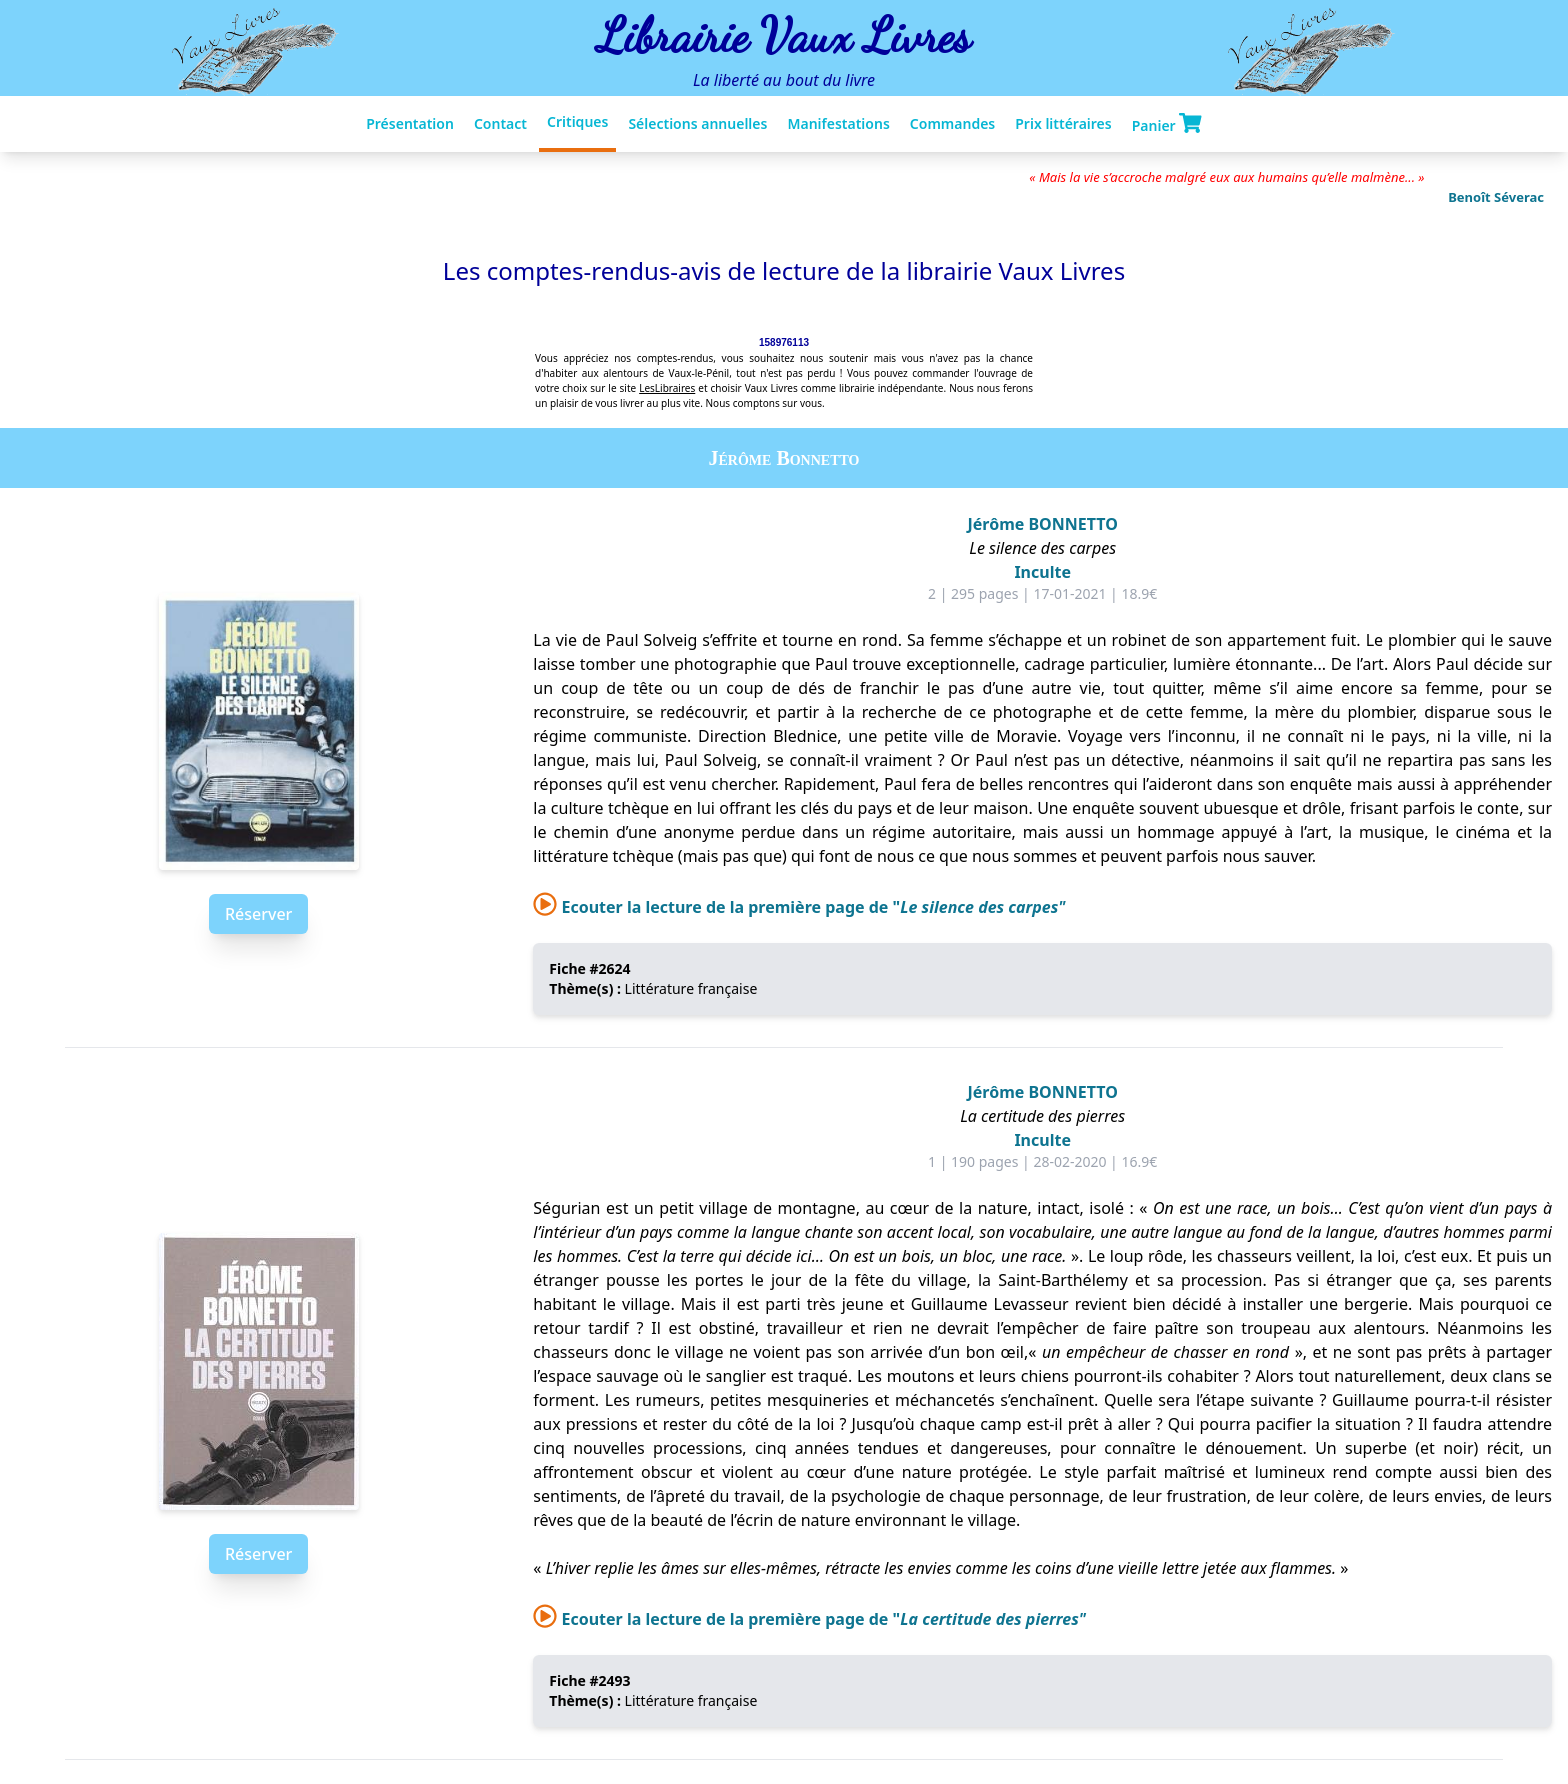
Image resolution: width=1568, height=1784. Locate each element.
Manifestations (838, 123)
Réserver (258, 914)
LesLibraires (667, 388)
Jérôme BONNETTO (1042, 524)
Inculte (1042, 572)
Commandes (952, 123)
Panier (1167, 124)
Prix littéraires (1063, 123)
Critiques (577, 121)
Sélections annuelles (697, 123)
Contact (500, 123)
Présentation (410, 123)
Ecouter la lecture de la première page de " (799, 907)
